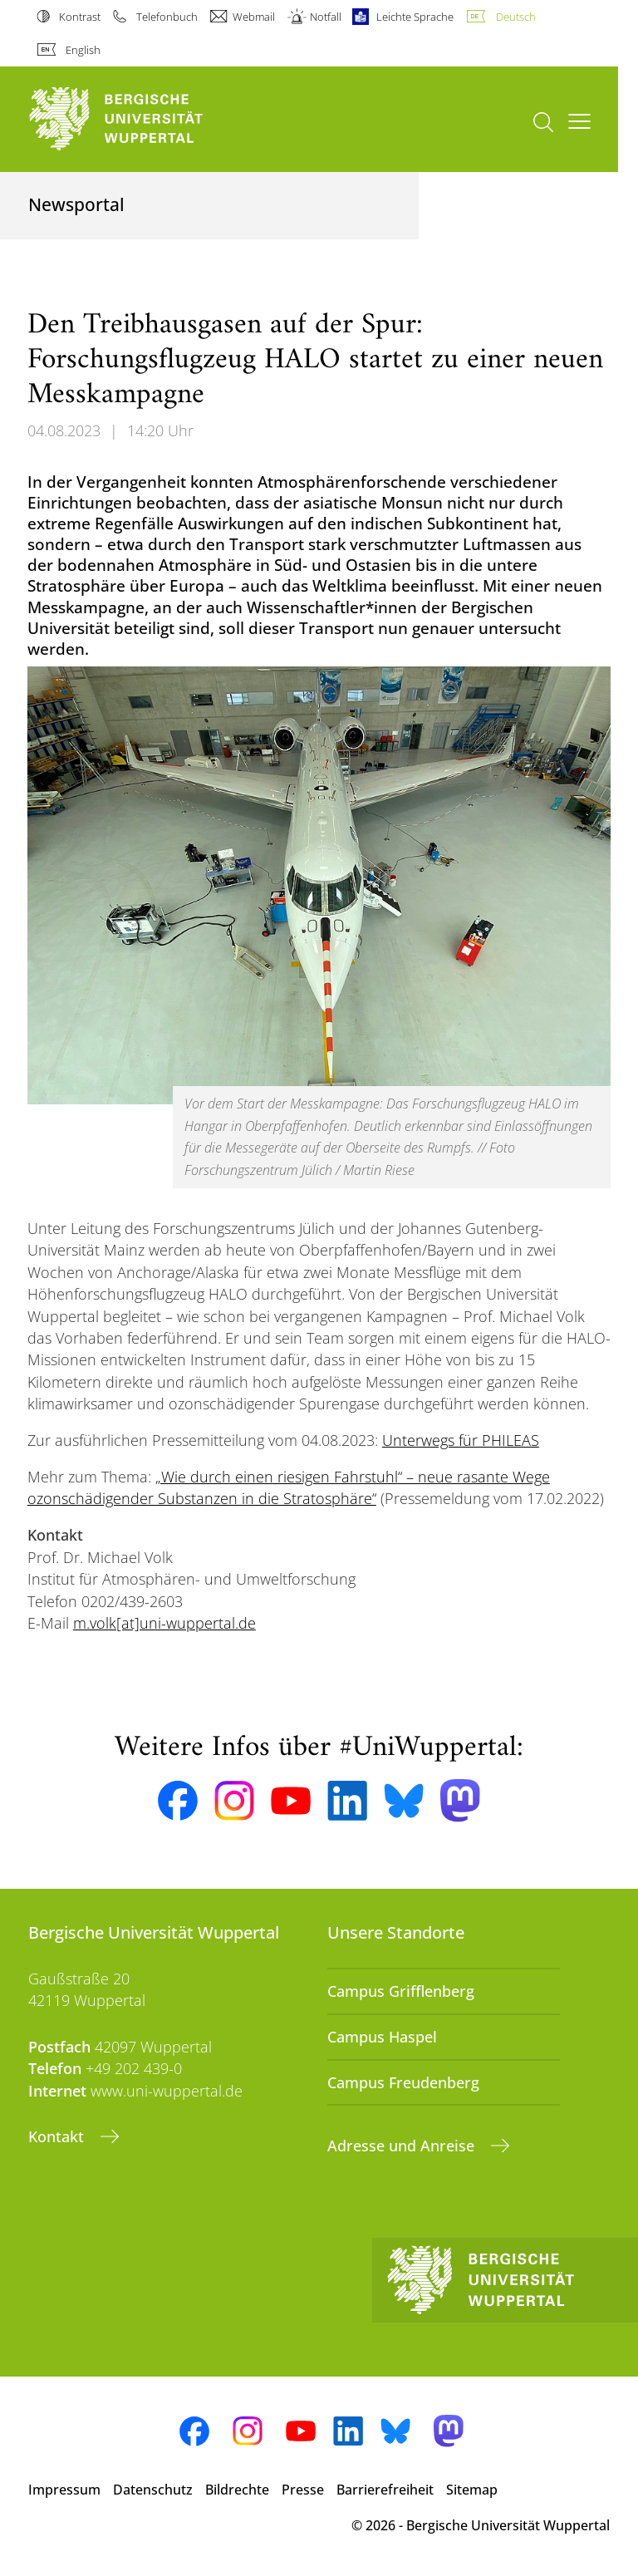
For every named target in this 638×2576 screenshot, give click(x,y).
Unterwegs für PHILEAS (460, 1440)
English (83, 49)
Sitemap (472, 2489)
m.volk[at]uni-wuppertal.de (164, 1623)
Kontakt (58, 2136)
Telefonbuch (167, 16)
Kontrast (80, 16)
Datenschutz (153, 2489)
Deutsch (516, 16)
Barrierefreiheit (385, 2489)
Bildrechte (237, 2489)
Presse (303, 2489)
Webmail (254, 16)
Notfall (325, 16)
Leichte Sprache (415, 16)
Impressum (64, 2489)
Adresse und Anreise (402, 2146)
